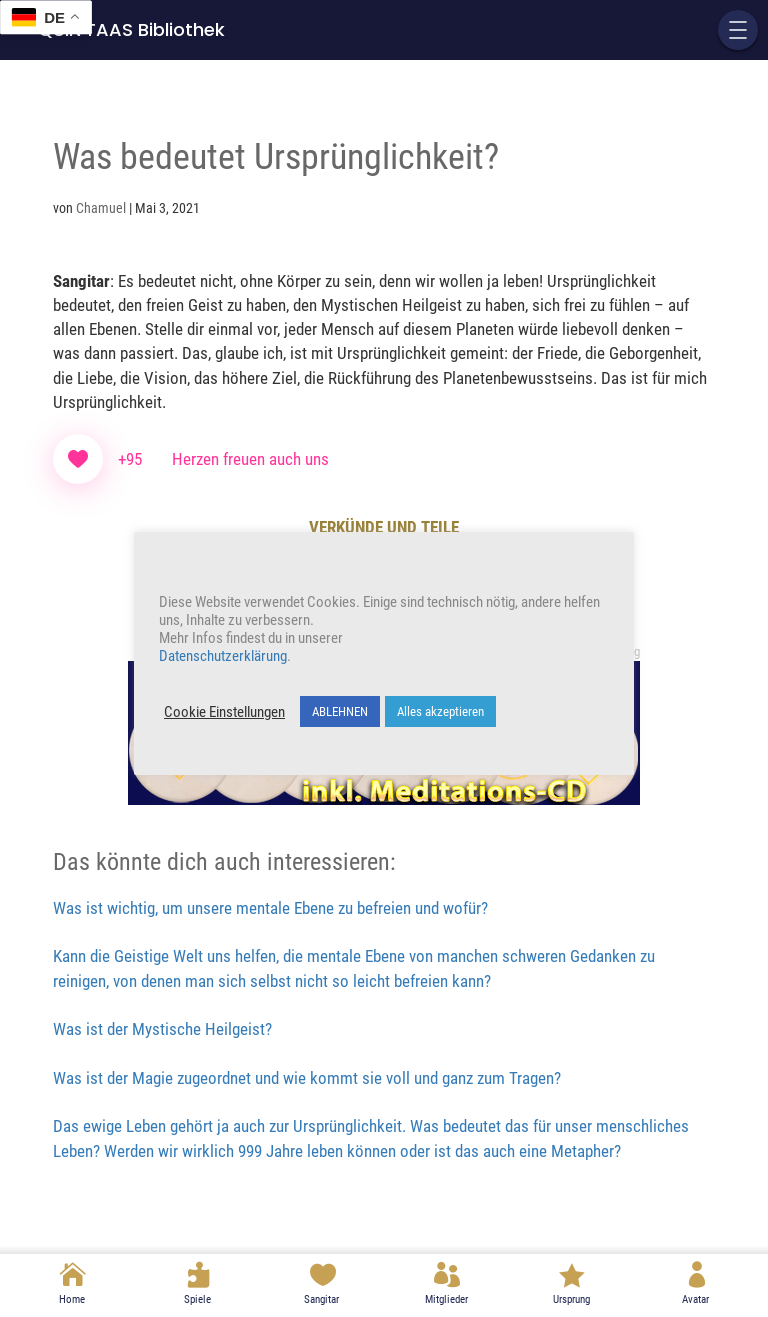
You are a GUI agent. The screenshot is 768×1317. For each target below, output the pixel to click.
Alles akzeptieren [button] (440, 711)
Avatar (695, 1299)
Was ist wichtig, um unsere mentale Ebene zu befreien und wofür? (270, 908)
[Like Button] (78, 459)
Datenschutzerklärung (223, 656)
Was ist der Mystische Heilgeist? (162, 1029)
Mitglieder (446, 1299)
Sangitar (321, 1299)
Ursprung (571, 1299)
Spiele (197, 1299)
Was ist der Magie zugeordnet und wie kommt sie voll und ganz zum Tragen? (307, 1078)
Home (72, 1299)
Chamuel (101, 208)
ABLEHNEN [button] (340, 711)
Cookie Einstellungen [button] (224, 712)
